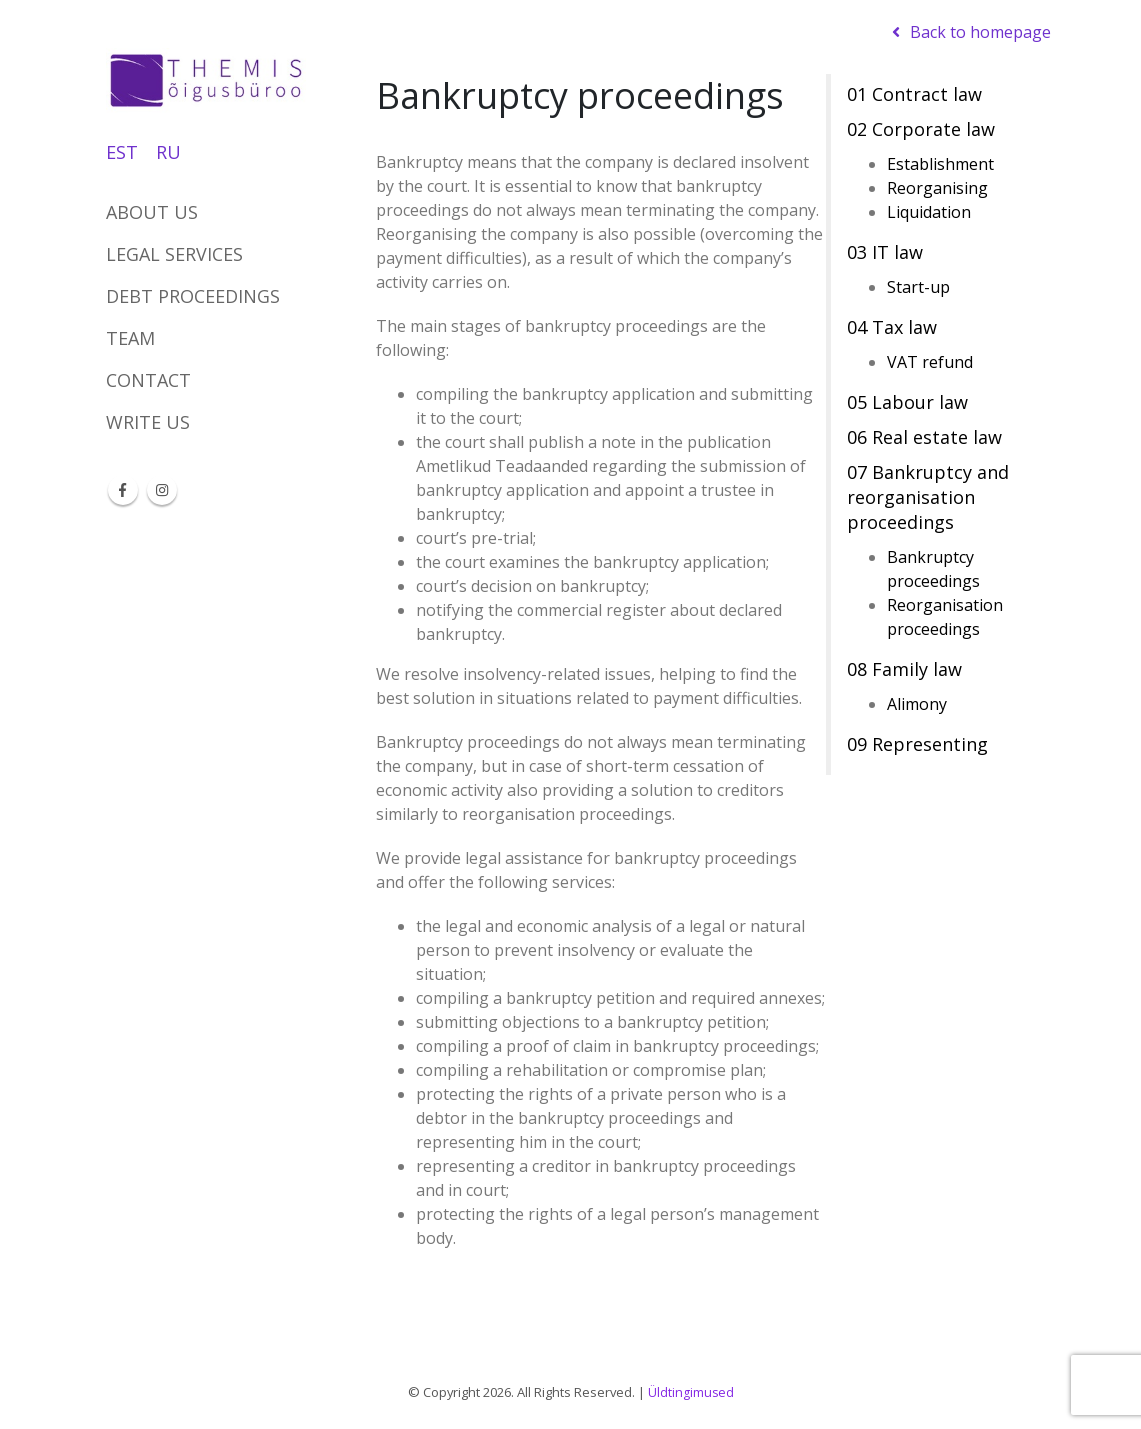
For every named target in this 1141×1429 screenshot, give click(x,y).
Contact (148, 380)
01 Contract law (914, 94)
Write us (148, 422)
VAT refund (930, 362)
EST (122, 152)
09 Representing (917, 744)
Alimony (917, 704)
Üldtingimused (690, 1392)
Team (130, 338)
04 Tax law (892, 327)
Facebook (123, 490)
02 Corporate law (921, 129)
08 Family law (904, 669)
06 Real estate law (924, 437)
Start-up (918, 287)
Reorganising (937, 188)
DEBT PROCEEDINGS (193, 296)
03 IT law (885, 252)
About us (152, 212)
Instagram (162, 490)
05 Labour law (907, 402)
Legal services (174, 254)
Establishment (940, 164)
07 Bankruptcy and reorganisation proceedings (928, 497)
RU (168, 152)
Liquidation (929, 212)
